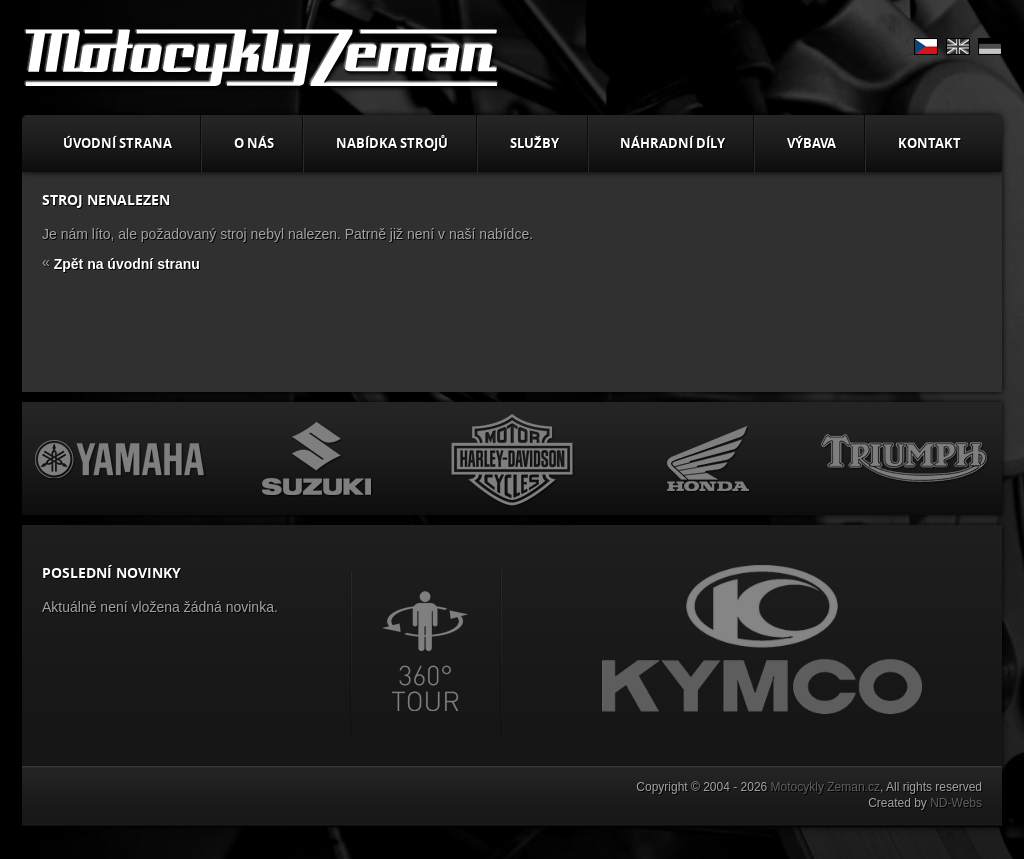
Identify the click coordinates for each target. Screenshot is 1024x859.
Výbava (811, 143)
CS (926, 46)
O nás (254, 143)
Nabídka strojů (392, 143)
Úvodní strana (117, 143)
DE (990, 46)
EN (958, 46)
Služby (534, 143)
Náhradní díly (672, 143)
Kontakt (929, 143)
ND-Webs (956, 803)
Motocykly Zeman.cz (825, 787)
